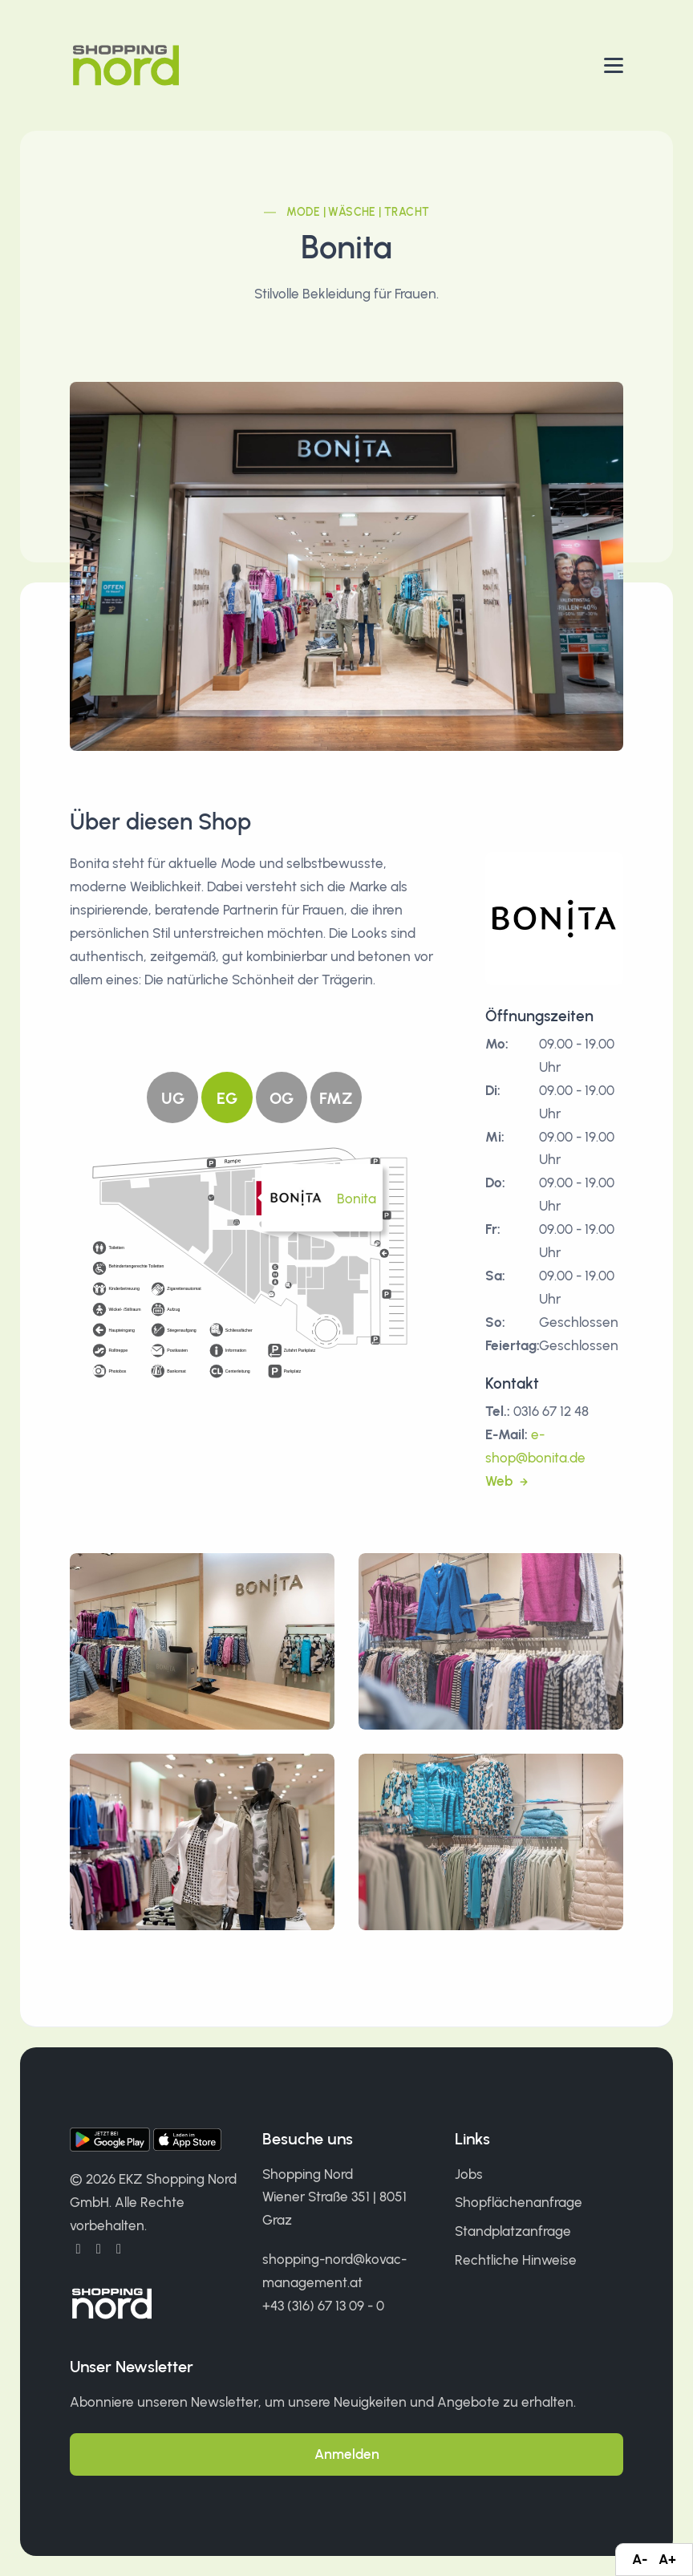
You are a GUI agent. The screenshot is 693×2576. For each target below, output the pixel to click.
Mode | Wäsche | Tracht (358, 212)
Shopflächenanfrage (518, 2202)
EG (227, 1098)
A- (639, 2559)
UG (172, 1098)
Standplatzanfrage (513, 2231)
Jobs (469, 2174)
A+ (667, 2559)
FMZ (336, 1098)
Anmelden (346, 2454)
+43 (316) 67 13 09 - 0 (323, 2306)
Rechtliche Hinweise (516, 2260)
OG (282, 1098)
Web (500, 1481)
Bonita (356, 1199)
